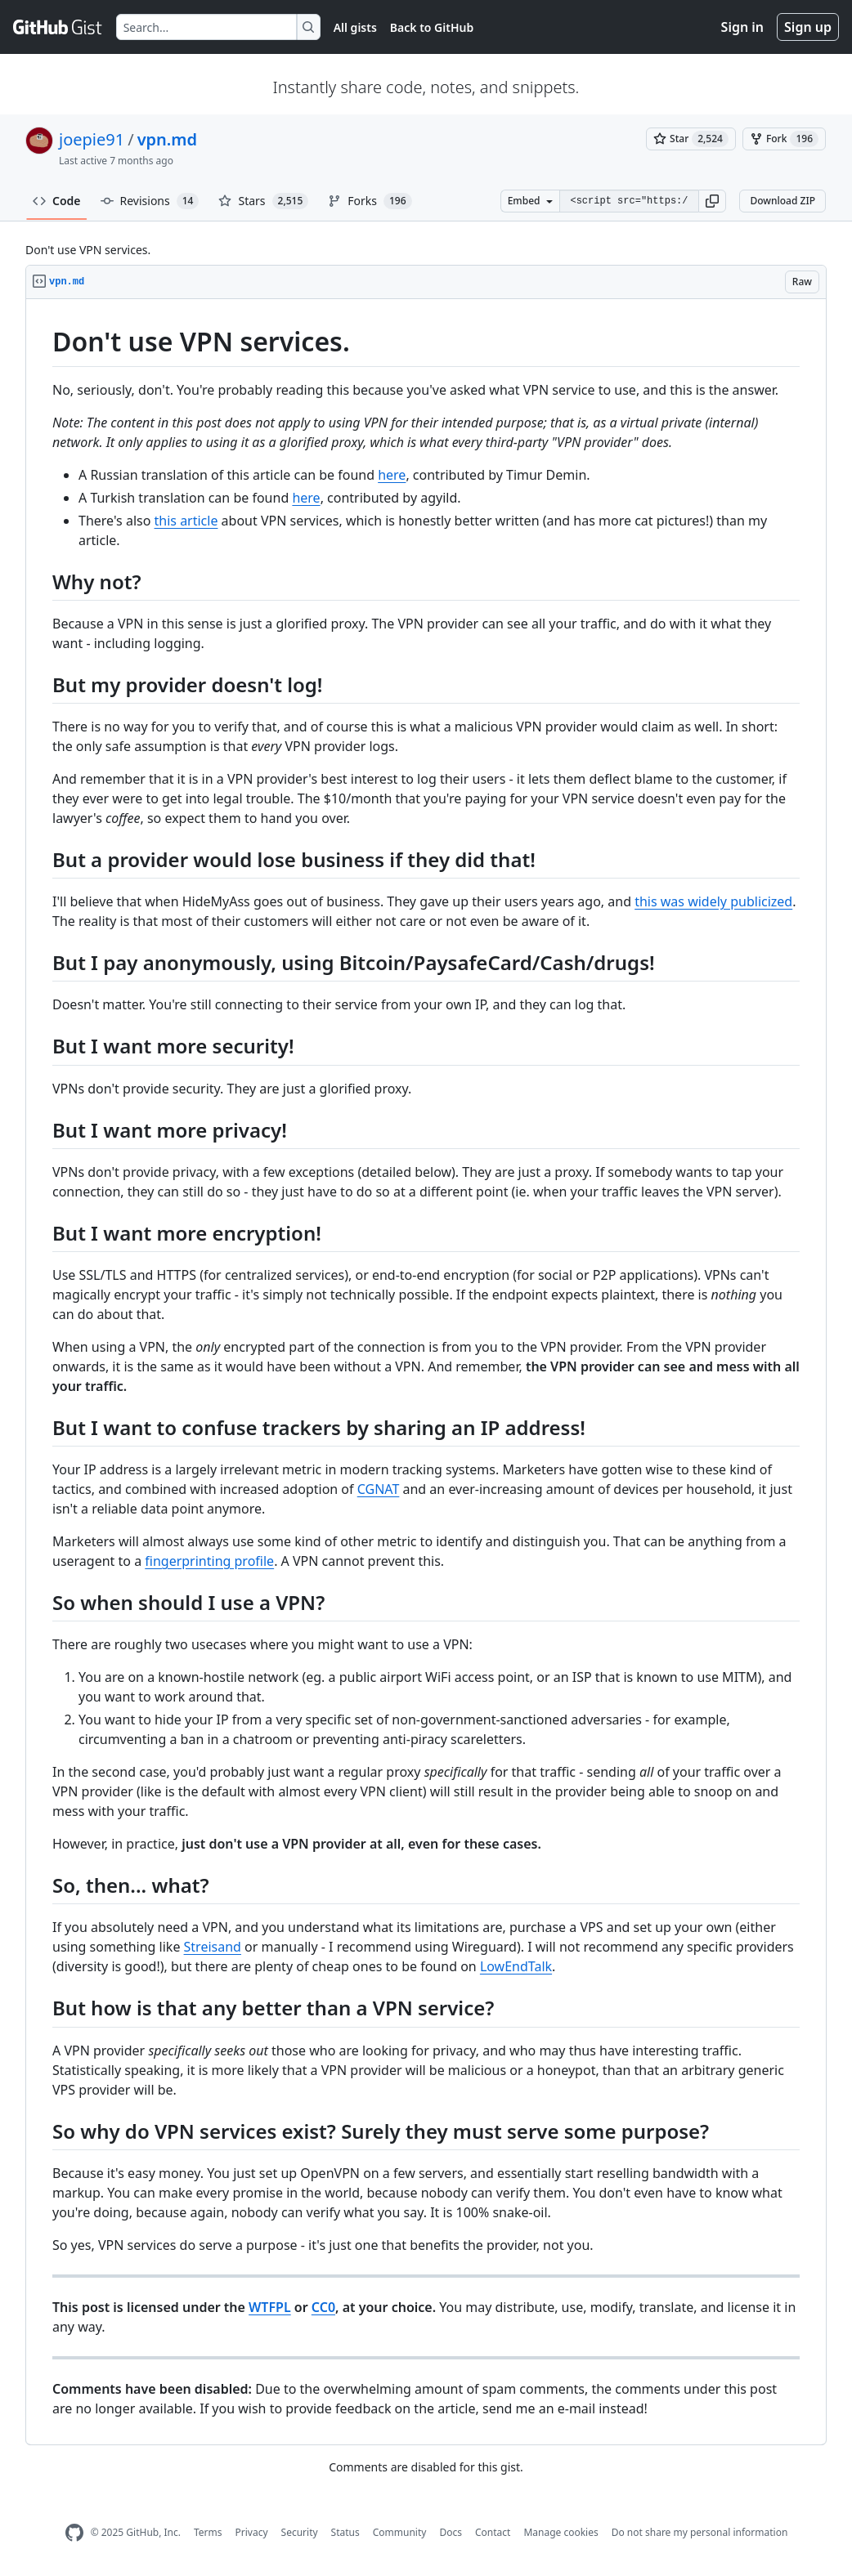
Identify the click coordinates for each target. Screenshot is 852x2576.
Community (400, 2532)
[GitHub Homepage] (74, 2533)
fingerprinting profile (209, 1561)
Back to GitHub (431, 27)
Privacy (251, 2532)
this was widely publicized (713, 901)
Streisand (212, 1947)
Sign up (808, 27)
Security (299, 2532)
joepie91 (91, 139)
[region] (426, 1372)
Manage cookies (560, 2532)
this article (186, 521)
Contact (492, 2532)
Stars (263, 201)
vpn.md (167, 139)
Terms (208, 2532)
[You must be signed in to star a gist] (691, 138)
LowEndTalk (516, 1966)
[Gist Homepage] (58, 27)
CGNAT (378, 1489)
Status (345, 2532)
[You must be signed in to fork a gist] (784, 138)
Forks (369, 201)
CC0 (323, 2307)
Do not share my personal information (700, 2532)
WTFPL (270, 2307)
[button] (712, 201)
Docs (450, 2532)
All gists (355, 27)
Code (57, 200)
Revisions (150, 201)
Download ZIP (782, 201)
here (392, 475)
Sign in (742, 27)
